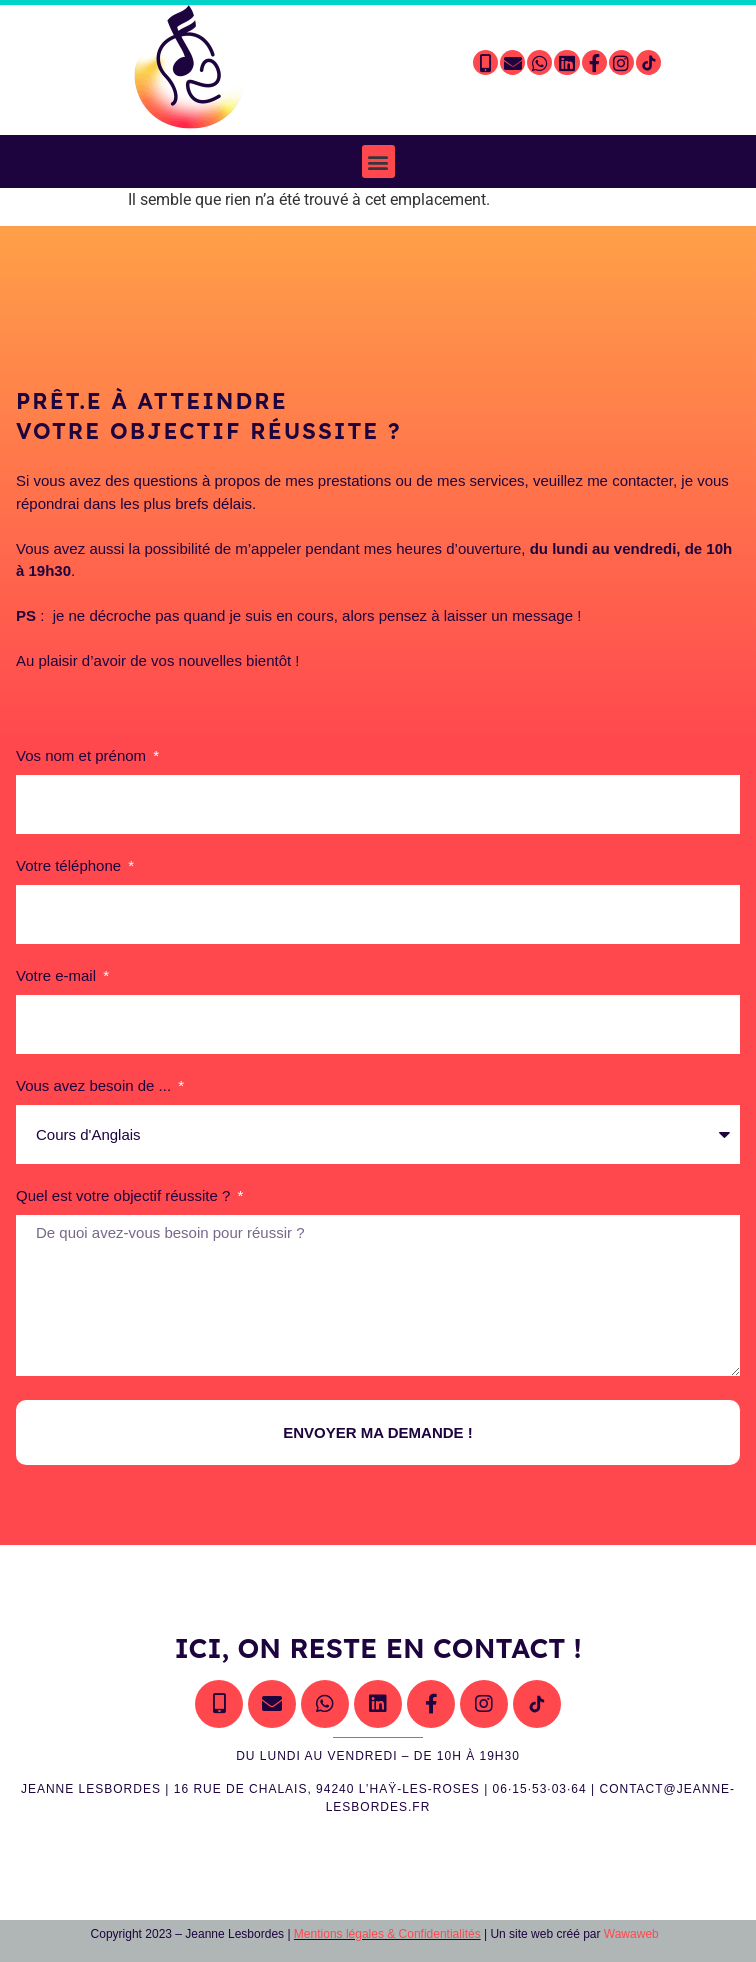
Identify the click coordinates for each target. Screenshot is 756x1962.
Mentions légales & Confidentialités (387, 1934)
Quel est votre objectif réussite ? (125, 1196)
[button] (378, 161)
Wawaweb (631, 1934)
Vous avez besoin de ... (95, 1086)
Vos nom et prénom (83, 756)
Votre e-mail (58, 976)
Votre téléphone (70, 866)
